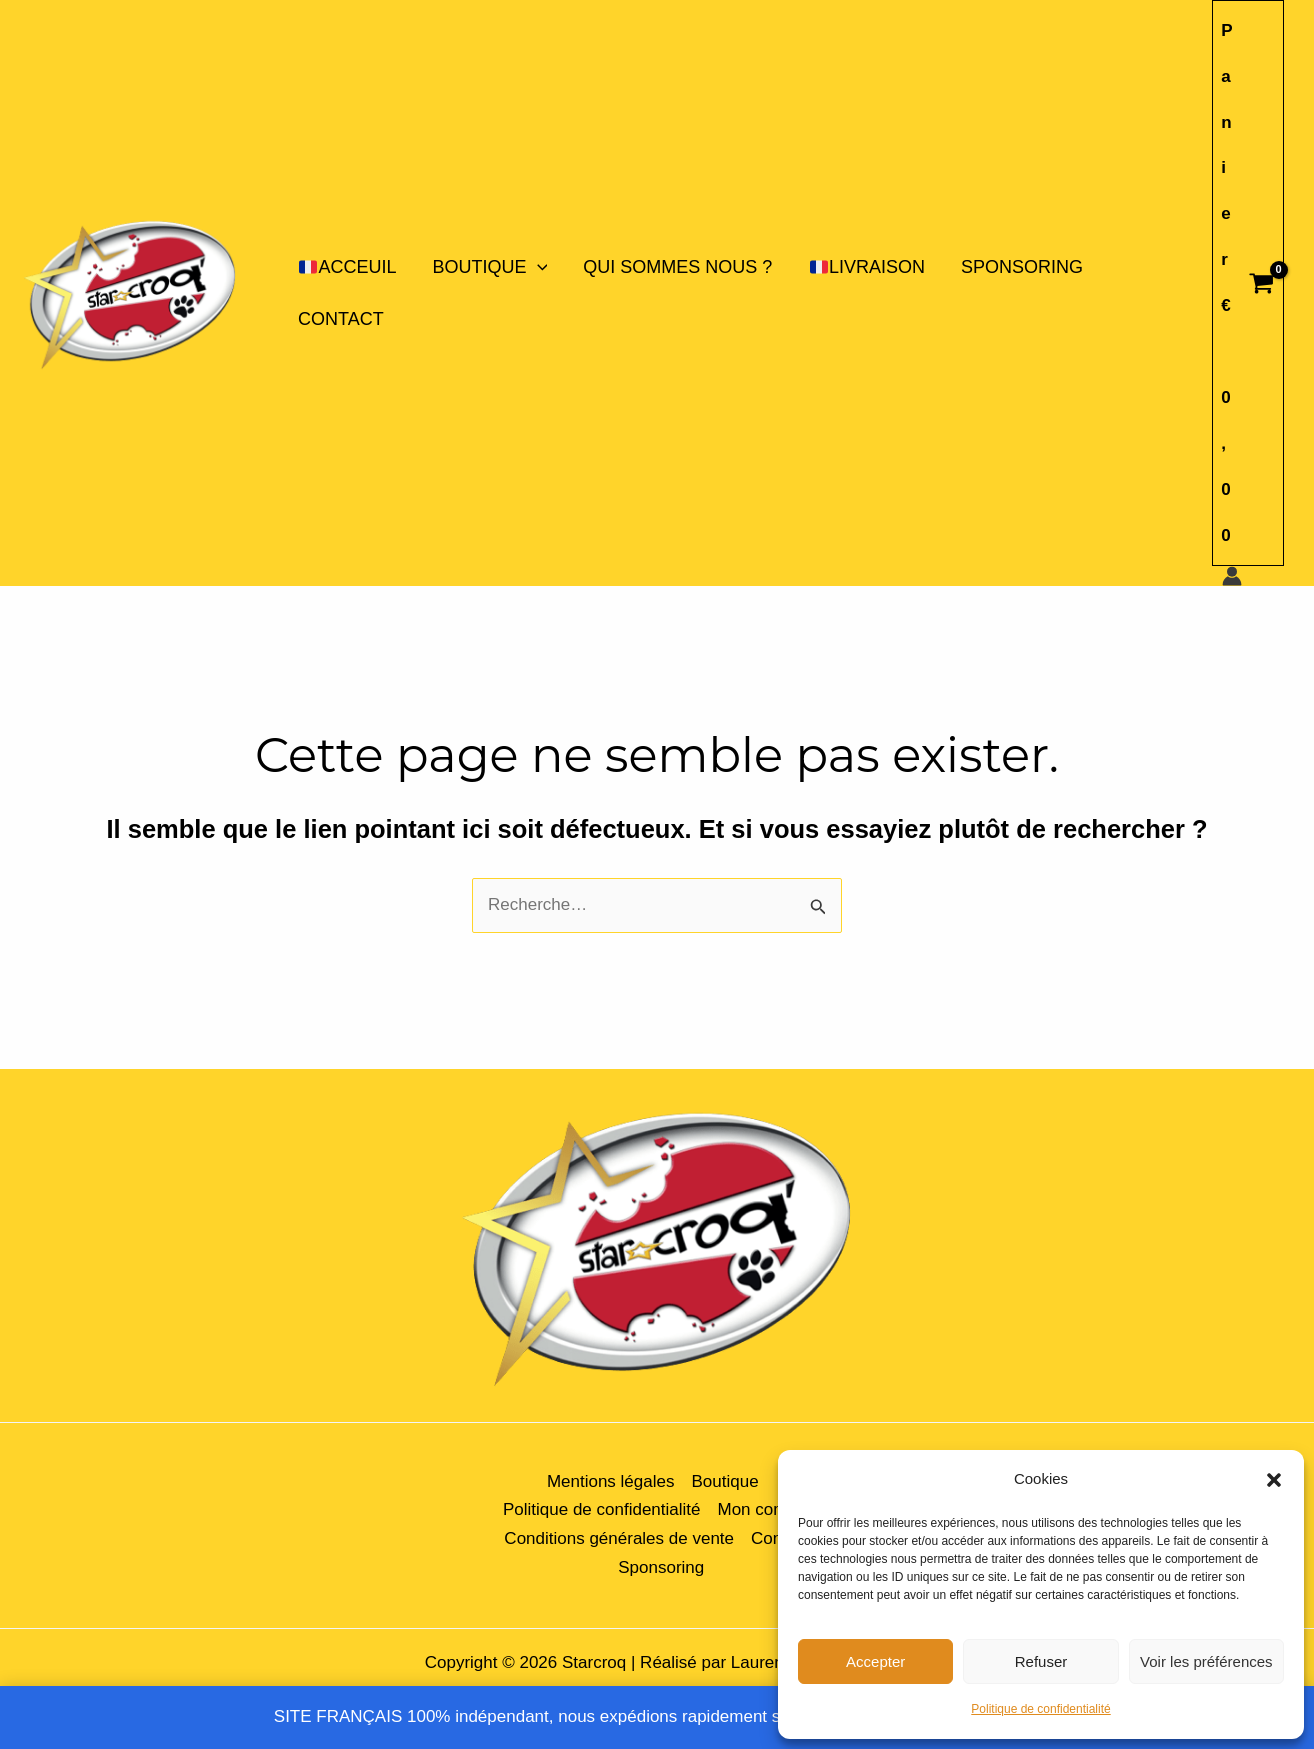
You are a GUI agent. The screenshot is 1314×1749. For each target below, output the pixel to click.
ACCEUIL (347, 267)
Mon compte (764, 1509)
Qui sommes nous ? (677, 267)
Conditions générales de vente (619, 1538)
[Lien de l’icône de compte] (1232, 576)
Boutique (490, 267)
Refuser (1041, 1661)
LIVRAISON (867, 267)
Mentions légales (611, 1481)
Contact (341, 319)
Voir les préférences (1206, 1661)
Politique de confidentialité (1040, 1709)
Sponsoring (1022, 267)
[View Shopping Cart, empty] (1248, 283)
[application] (537, 267)
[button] (1274, 1480)
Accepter (875, 1661)
